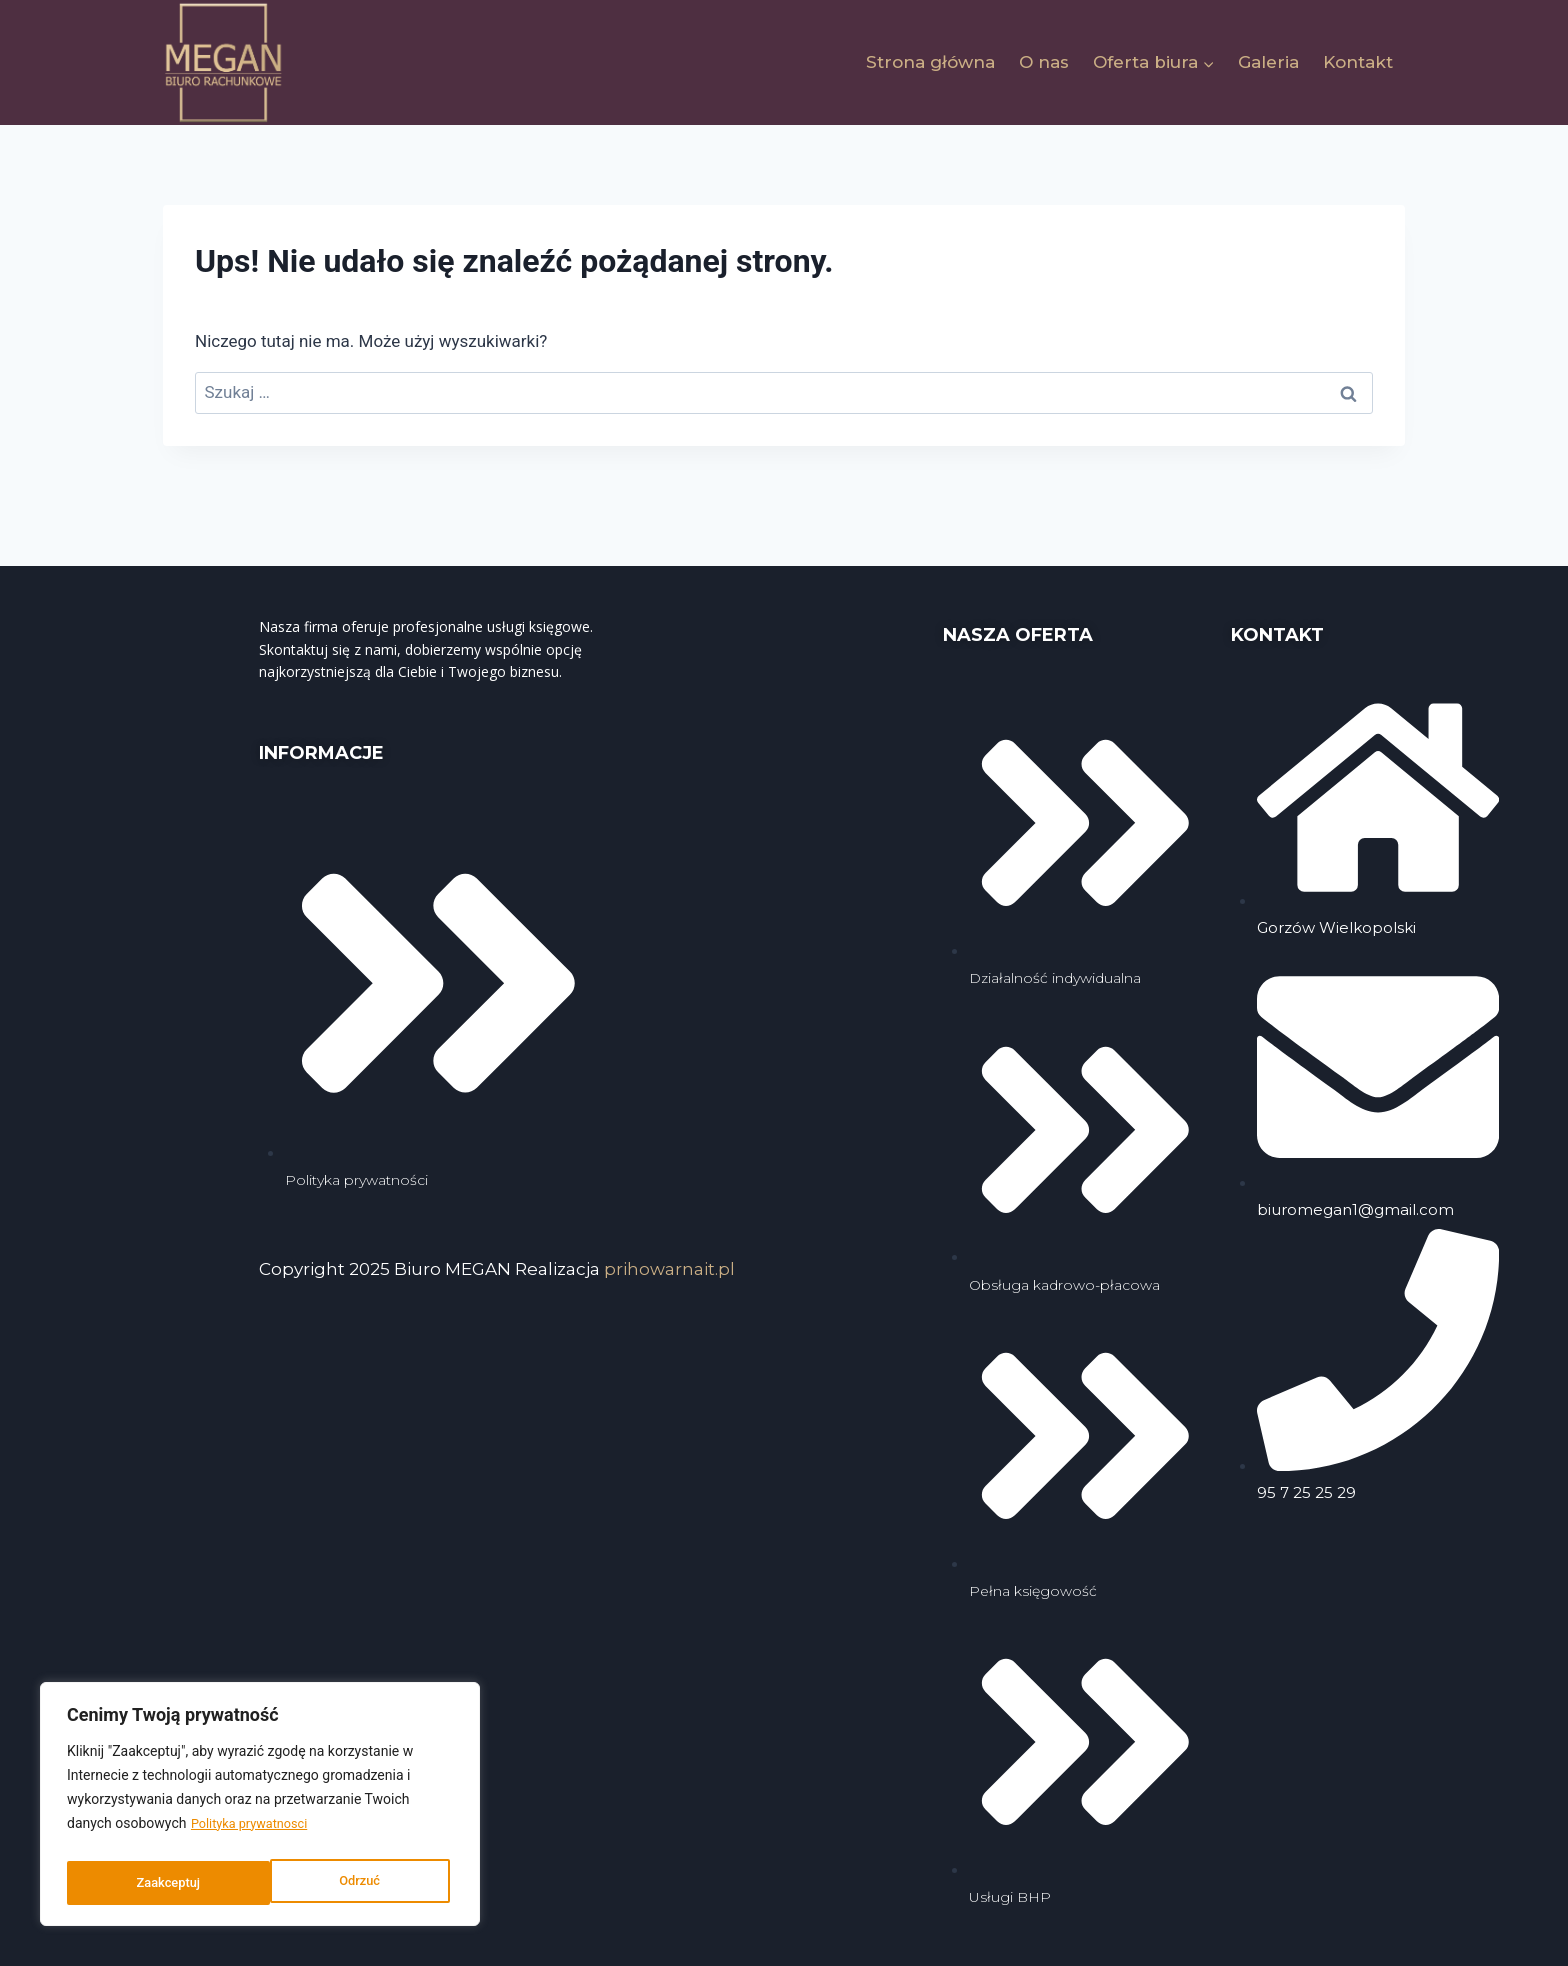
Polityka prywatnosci (255, 1833)
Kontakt (1358, 62)
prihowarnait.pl (669, 1269)
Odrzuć (155, 1883)
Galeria (1268, 62)
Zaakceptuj (352, 1883)
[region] (260, 1809)
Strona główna (930, 62)
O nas (1044, 62)
